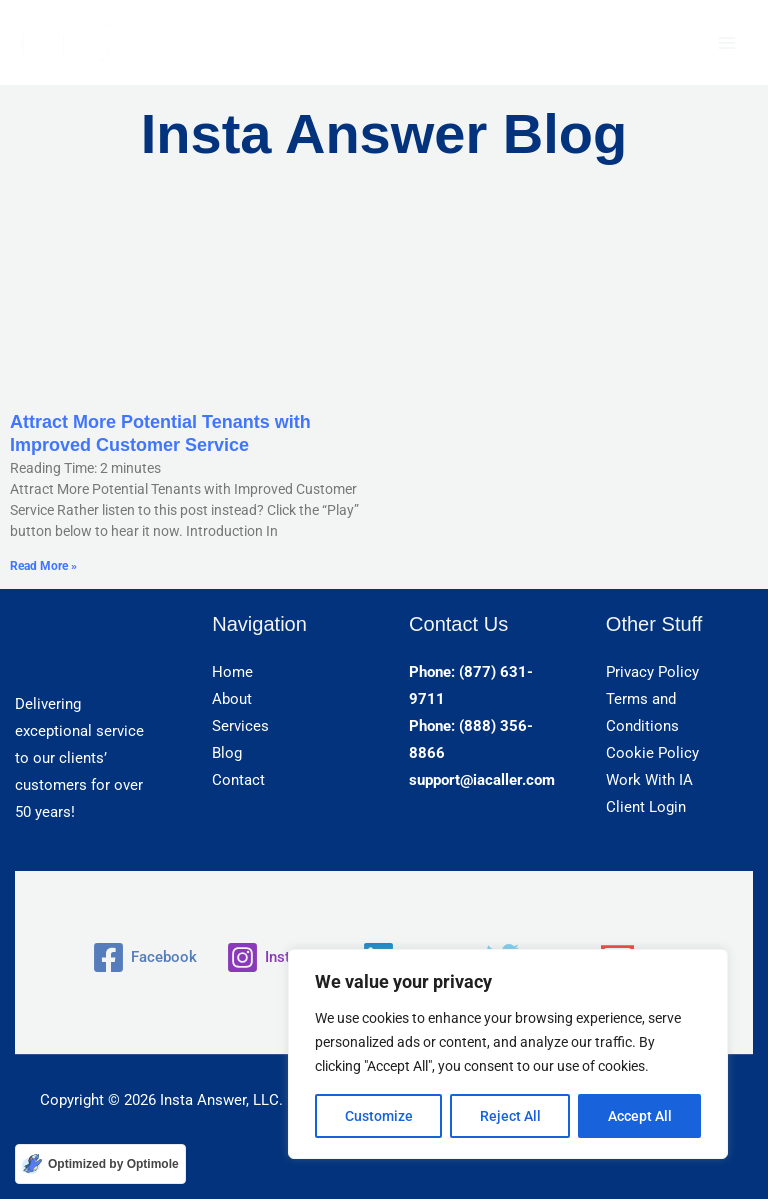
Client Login (646, 807)
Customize (379, 1116)
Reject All (510, 1116)
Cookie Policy (652, 753)
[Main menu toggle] (727, 43)
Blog (227, 753)
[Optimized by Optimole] (100, 1164)
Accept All (640, 1116)
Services (240, 726)
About (232, 699)
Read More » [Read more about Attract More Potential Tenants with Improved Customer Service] (43, 566)
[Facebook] (144, 957)
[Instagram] (279, 957)
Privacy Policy (652, 672)
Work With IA (649, 780)
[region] (508, 1054)
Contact (238, 780)
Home (232, 672)
